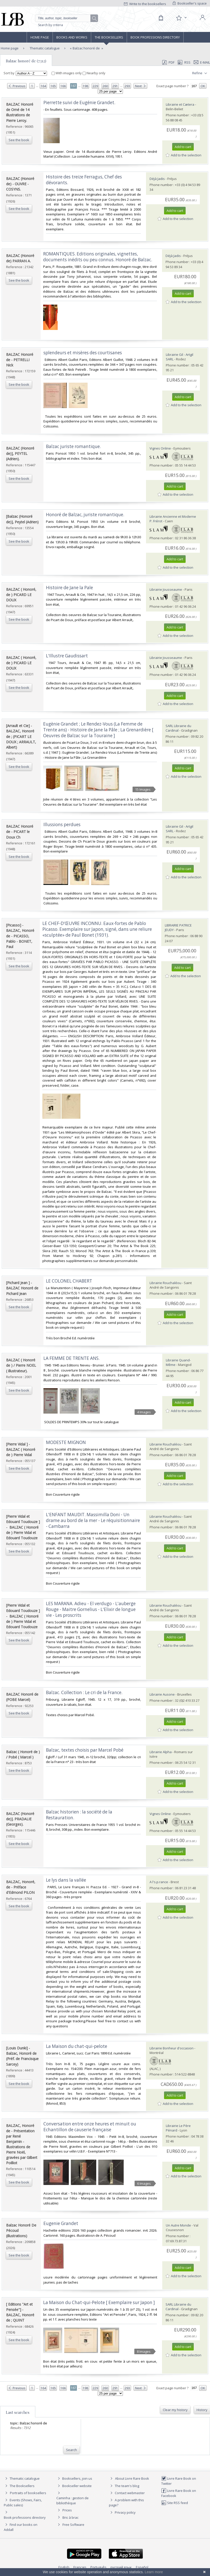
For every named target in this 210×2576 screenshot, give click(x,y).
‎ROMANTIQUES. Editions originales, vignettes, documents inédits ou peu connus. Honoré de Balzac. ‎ (98, 257)
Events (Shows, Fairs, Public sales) (23, 2502)
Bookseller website (74, 2485)
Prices (67, 2510)
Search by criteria (50, 25)
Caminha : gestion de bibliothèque (72, 2500)
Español (142, 2567)
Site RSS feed (174, 2502)
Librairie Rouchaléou (165, 1283)
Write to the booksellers (145, 4)
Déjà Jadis (157, 178)
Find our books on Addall (20, 2527)
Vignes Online (160, 448)
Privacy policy (122, 2512)
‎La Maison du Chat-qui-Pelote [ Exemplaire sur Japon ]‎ (99, 2302)
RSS (183, 62)
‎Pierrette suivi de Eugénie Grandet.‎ (79, 102)
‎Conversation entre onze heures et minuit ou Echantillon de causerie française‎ (89, 2127)
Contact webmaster (127, 2492)
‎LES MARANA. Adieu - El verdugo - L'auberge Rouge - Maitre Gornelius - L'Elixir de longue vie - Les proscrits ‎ (91, 1609)
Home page (39, 37)
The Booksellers (109, 37)
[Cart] (161, 18)
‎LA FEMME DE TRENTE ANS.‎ (71, 1358)
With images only (67, 73)
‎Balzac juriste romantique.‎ (73, 446)
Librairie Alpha (161, 1752)
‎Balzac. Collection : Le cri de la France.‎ (84, 1692)
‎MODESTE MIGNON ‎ (66, 1442)
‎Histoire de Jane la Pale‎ (69, 587)
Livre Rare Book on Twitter (178, 2481)
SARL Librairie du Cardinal (178, 728)
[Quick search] (66, 18)
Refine (200, 73)
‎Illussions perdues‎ (61, 824)
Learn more (154, 2572)
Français (79, 2567)
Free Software (73, 2524)
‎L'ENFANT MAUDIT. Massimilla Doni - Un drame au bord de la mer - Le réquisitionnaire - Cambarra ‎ (93, 1520)
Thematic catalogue (44, 48)
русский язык (121, 2567)
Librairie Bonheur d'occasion (171, 2048)
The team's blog (124, 2485)
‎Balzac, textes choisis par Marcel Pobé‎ (84, 1750)
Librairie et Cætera (180, 104)
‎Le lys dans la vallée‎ (66, 1880)
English (63, 2567)
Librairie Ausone (162, 1694)
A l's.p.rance (159, 1882)
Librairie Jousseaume (166, 589)
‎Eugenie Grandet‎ (60, 2223)
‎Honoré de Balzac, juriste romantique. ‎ (85, 514)
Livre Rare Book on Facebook (178, 2493)
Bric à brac (70, 2517)
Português (98, 2567)
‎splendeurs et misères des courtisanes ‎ (83, 353)
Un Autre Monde (178, 2225)
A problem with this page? (126, 2502)
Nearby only (94, 73)
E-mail (201, 62)
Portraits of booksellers (28, 2493)
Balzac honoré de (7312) (26, 60)
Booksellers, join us (74, 2478)
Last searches (17, 2412)
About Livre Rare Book (132, 2478)
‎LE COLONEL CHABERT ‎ (69, 1281)
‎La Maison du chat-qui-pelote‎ (76, 2046)
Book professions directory (155, 37)
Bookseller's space (190, 3)
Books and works (71, 37)
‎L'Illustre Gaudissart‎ (67, 656)
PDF (168, 62)
